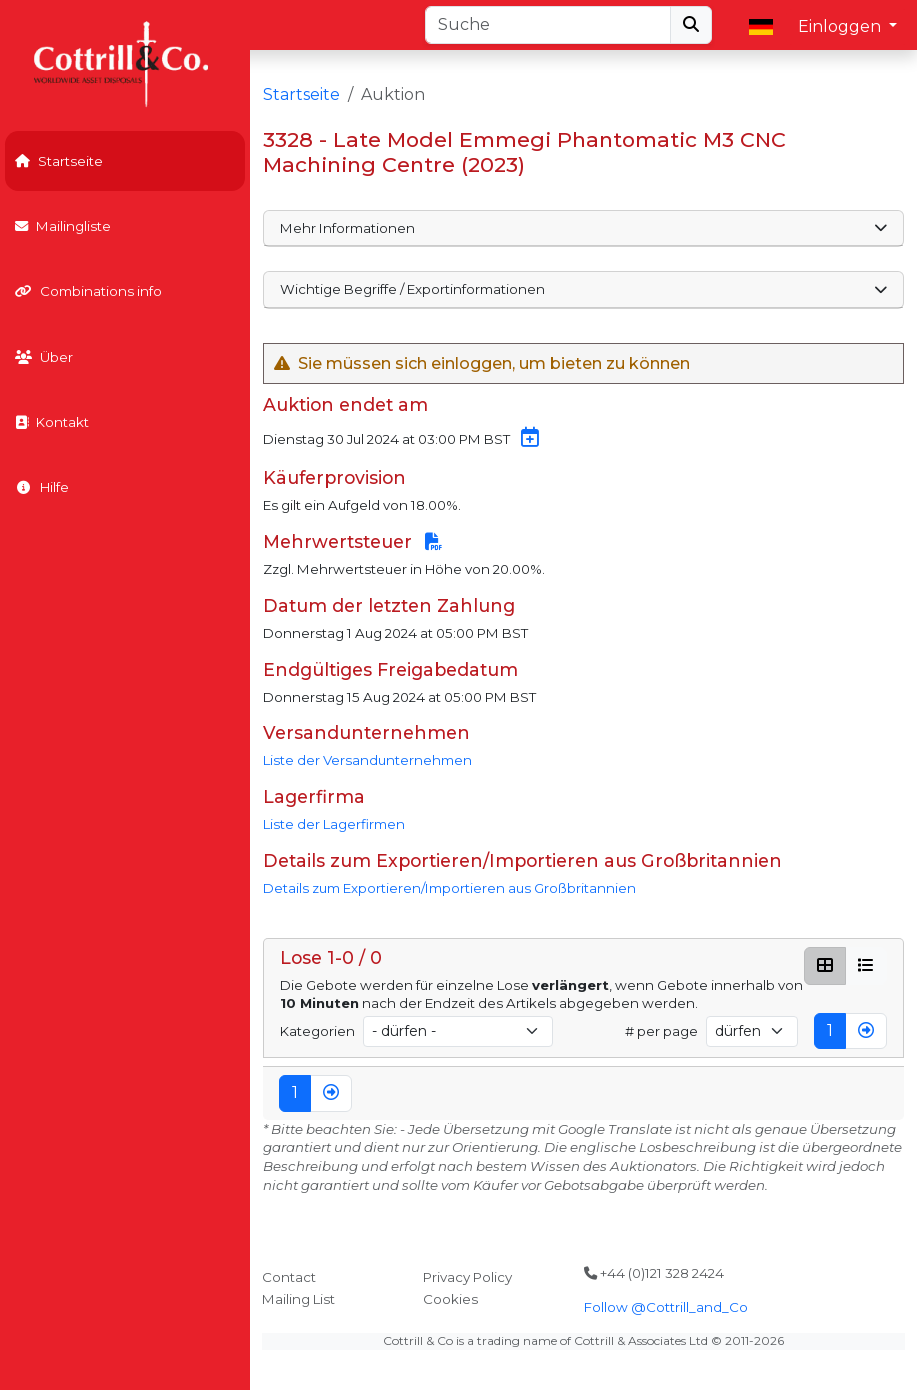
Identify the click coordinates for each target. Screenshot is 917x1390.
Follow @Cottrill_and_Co (666, 1307)
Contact (289, 1277)
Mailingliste (63, 226)
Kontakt (52, 422)
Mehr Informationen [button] (583, 228)
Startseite (59, 161)
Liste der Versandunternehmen (367, 760)
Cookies (450, 1299)
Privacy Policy (467, 1277)
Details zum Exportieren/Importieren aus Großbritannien (449, 888)
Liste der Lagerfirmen (334, 824)
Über (44, 357)
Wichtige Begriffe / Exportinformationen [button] (583, 289)
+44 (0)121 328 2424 (654, 1273)
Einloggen (841, 26)
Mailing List (298, 1299)
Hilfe (42, 487)
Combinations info (88, 291)
